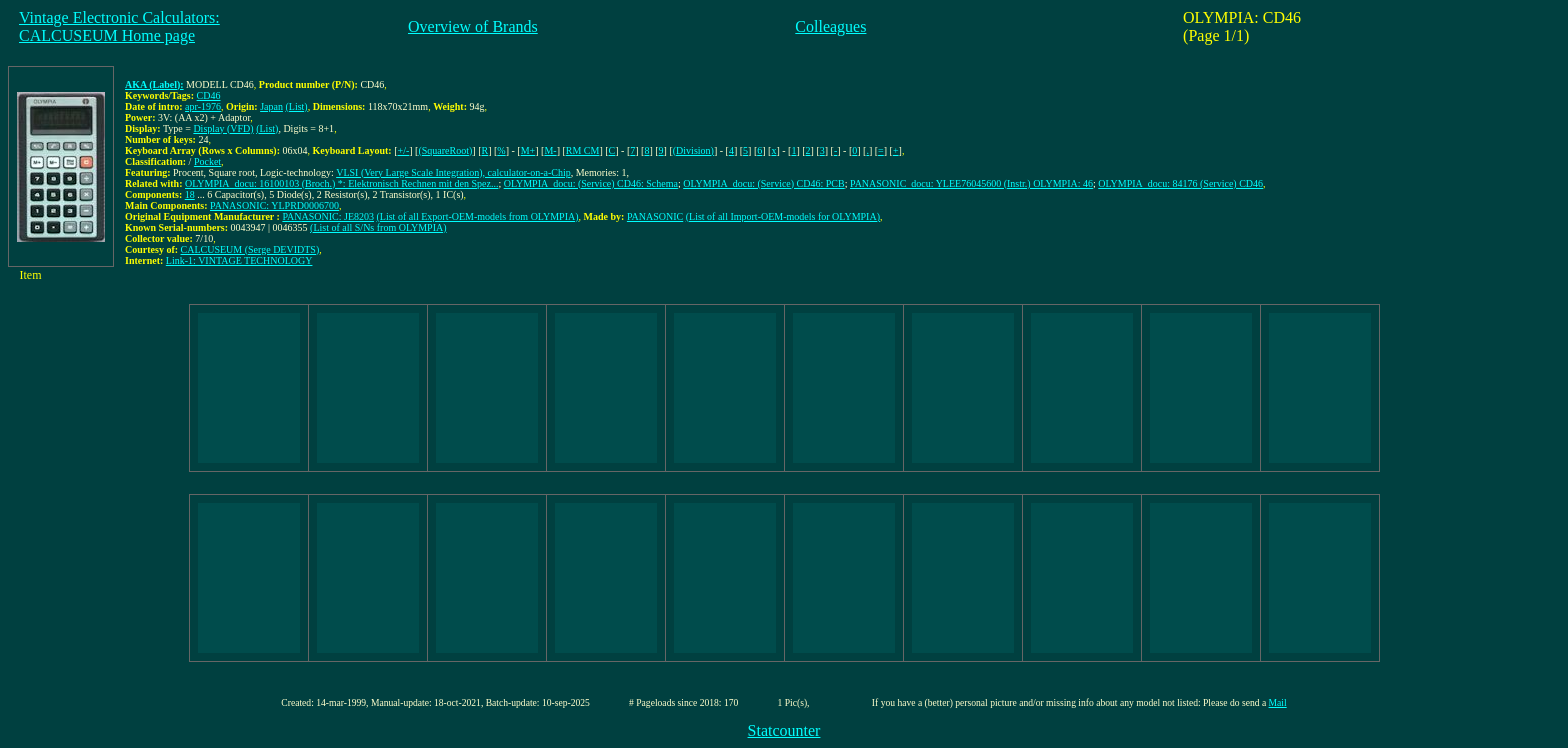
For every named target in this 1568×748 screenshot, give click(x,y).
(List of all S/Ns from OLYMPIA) (378, 227)
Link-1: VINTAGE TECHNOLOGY (239, 260)
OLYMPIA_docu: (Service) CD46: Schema (591, 183)
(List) (296, 106)
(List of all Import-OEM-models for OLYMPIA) (783, 216)
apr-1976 (203, 106)
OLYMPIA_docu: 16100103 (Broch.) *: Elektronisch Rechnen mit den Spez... (341, 183)
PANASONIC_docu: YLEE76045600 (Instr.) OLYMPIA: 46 (971, 183)
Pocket (207, 161)
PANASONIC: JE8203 (328, 216)
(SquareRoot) (445, 150)
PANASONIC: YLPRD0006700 (274, 205)
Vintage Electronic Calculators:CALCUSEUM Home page (119, 26)
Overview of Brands (473, 26)
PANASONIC (655, 216)
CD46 (209, 95)
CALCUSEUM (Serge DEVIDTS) (250, 249)
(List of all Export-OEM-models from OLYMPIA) (478, 216)
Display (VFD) (223, 128)
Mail (1278, 702)
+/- (404, 150)
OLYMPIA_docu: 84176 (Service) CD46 (1180, 183)
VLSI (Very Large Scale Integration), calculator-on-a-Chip (453, 172)
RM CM (583, 150)
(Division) (693, 150)
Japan (271, 106)
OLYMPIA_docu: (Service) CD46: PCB (764, 183)
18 (190, 194)
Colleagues (830, 26)
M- (550, 150)
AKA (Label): (154, 84)
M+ (528, 150)
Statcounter (784, 730)
